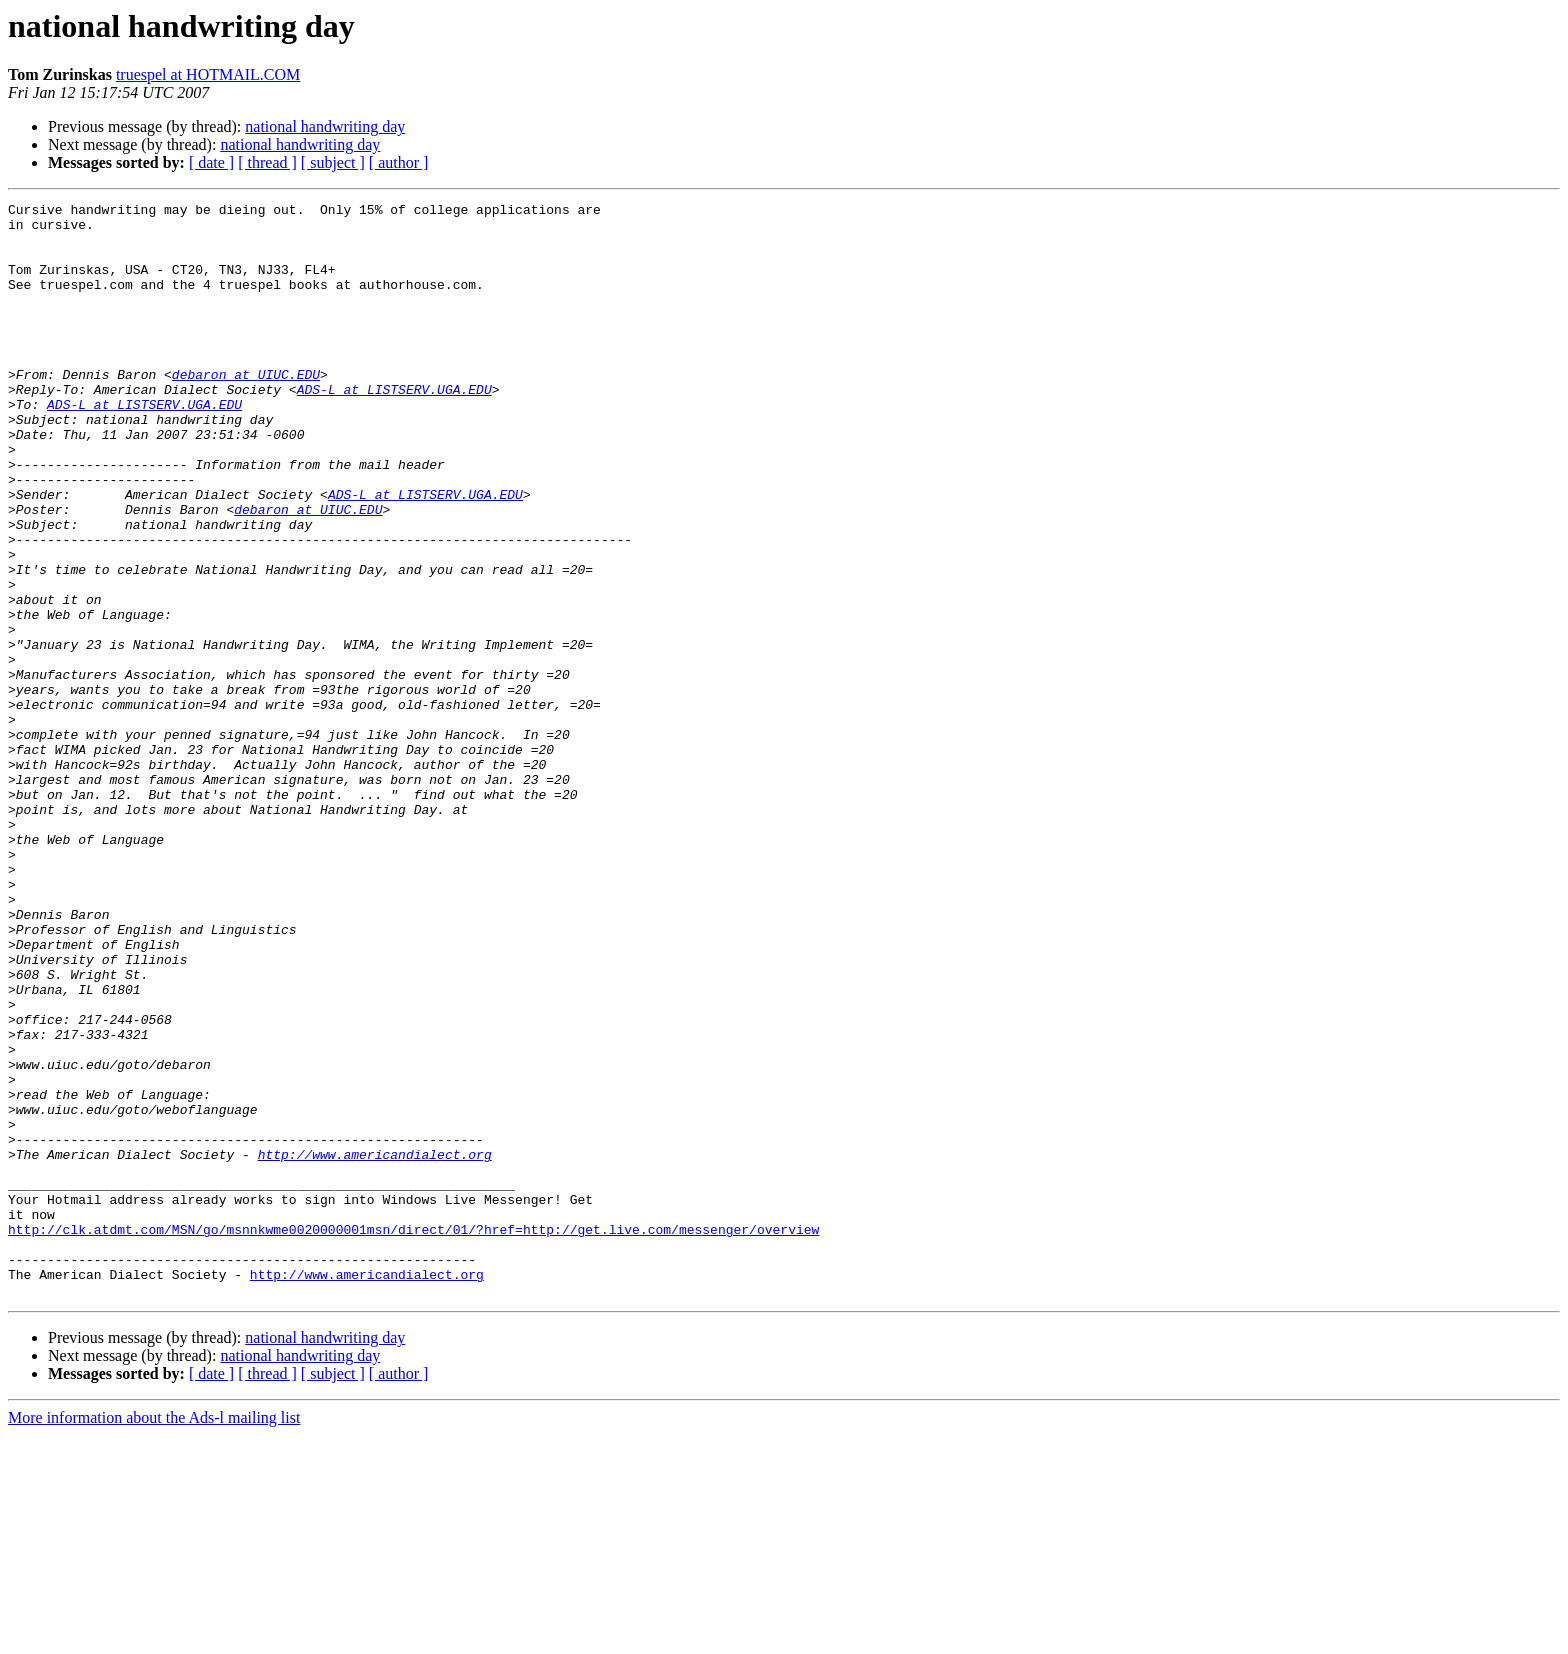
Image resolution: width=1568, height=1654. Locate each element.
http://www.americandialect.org (375, 1346)
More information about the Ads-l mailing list (154, 1636)
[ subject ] (333, 162)
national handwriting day (325, 126)
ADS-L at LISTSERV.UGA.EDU (394, 428)
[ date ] (211, 162)
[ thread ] (267, 162)
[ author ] (399, 162)
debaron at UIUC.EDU (246, 410)
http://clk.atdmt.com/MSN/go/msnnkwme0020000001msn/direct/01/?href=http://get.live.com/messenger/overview (413, 1436)
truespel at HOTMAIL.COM (208, 74)
